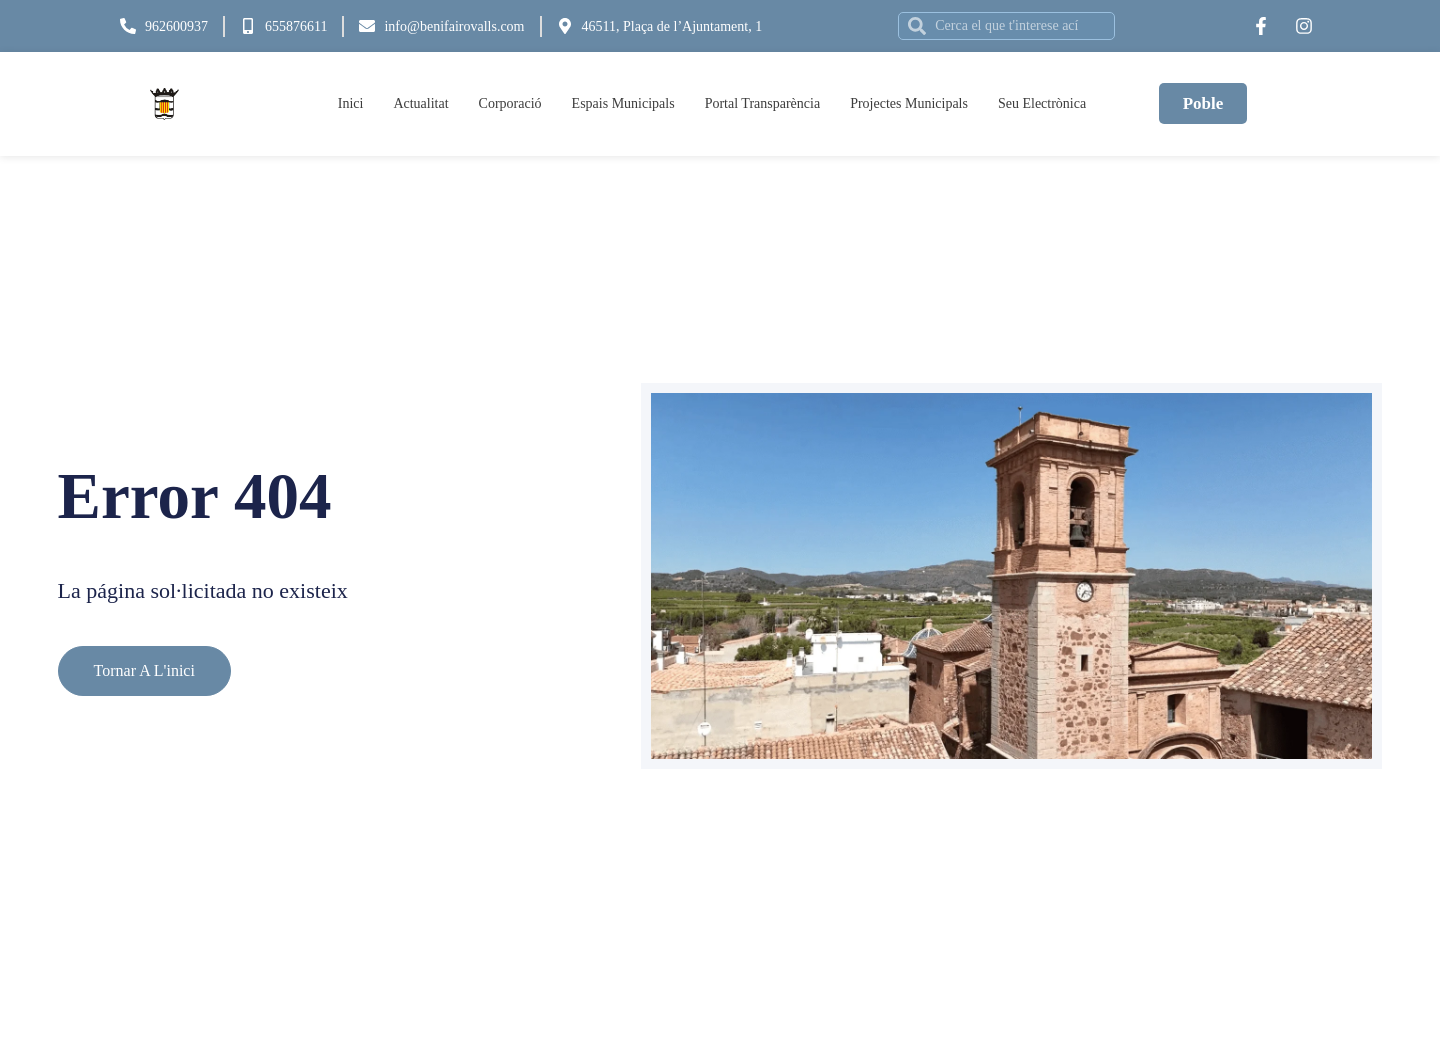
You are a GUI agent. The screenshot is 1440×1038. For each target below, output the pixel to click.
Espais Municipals (623, 103)
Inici (351, 103)
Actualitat (420, 103)
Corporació (510, 103)
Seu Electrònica (1042, 103)
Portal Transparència (762, 103)
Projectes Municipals (909, 103)
